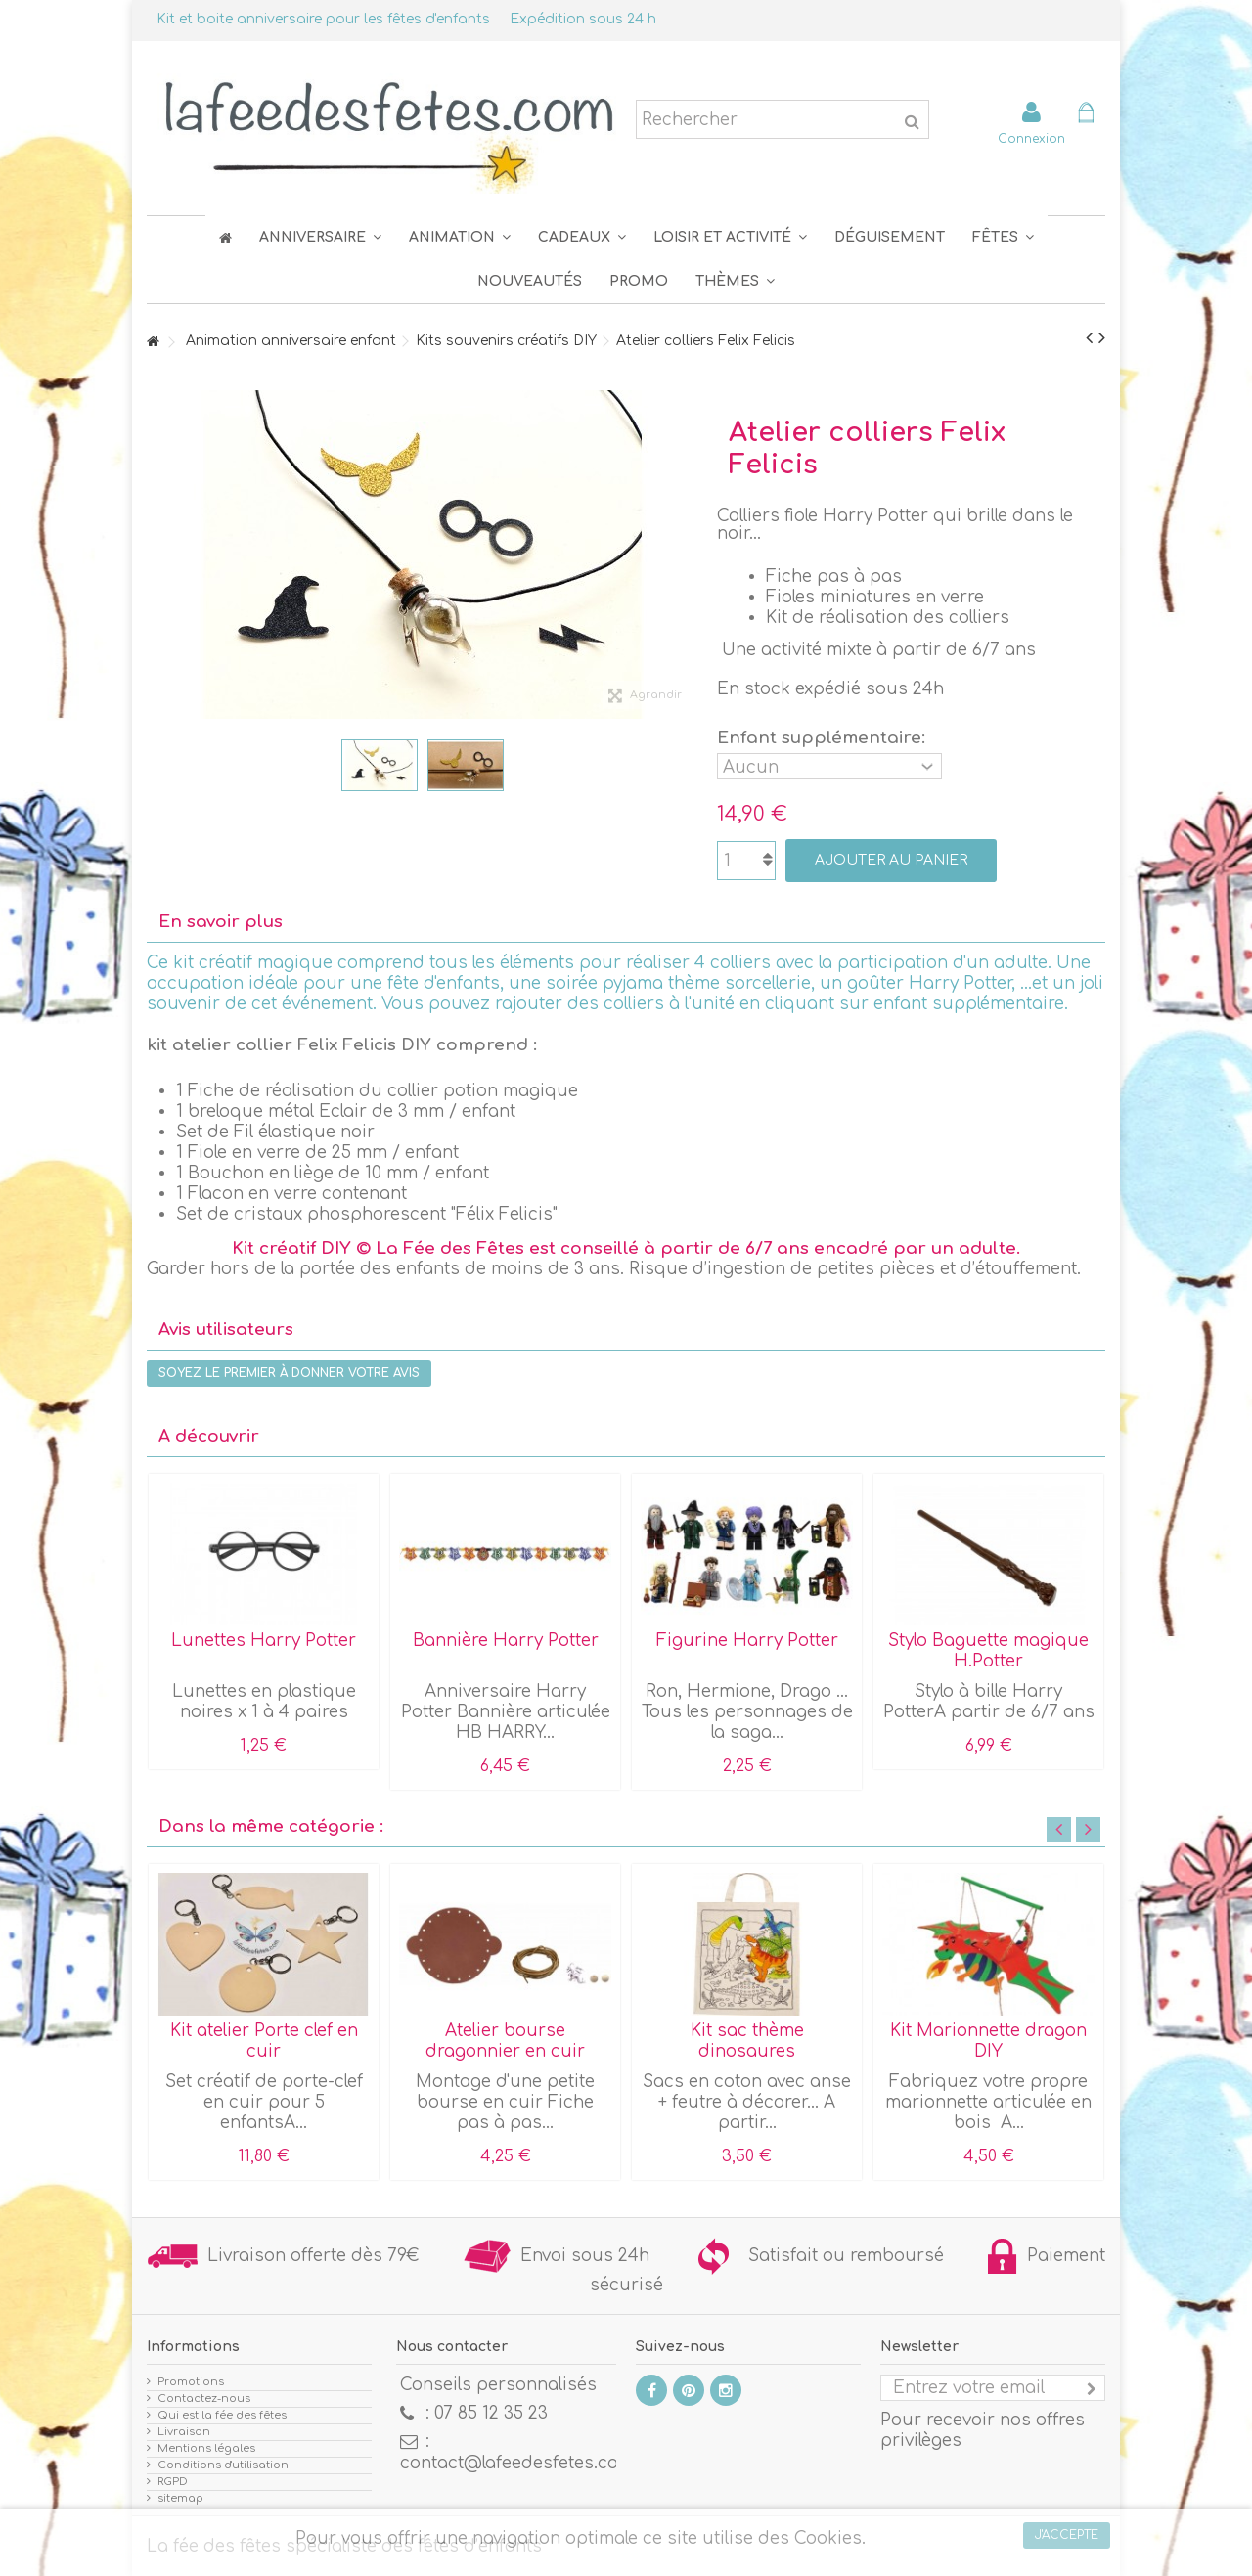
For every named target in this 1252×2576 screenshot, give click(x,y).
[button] (1003, 237)
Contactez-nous (203, 2398)
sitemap (180, 2498)
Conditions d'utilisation (223, 2465)
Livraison (183, 2431)
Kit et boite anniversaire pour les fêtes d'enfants (323, 19)
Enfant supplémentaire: (823, 738)
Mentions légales (206, 2448)
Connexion (1031, 138)
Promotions (190, 2381)
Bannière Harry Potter (506, 1640)
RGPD (172, 2481)
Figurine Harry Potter (747, 1640)
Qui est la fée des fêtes (222, 2415)
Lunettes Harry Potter (263, 1640)
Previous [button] (1059, 1829)
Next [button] (1088, 1829)
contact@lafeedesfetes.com (517, 2463)
